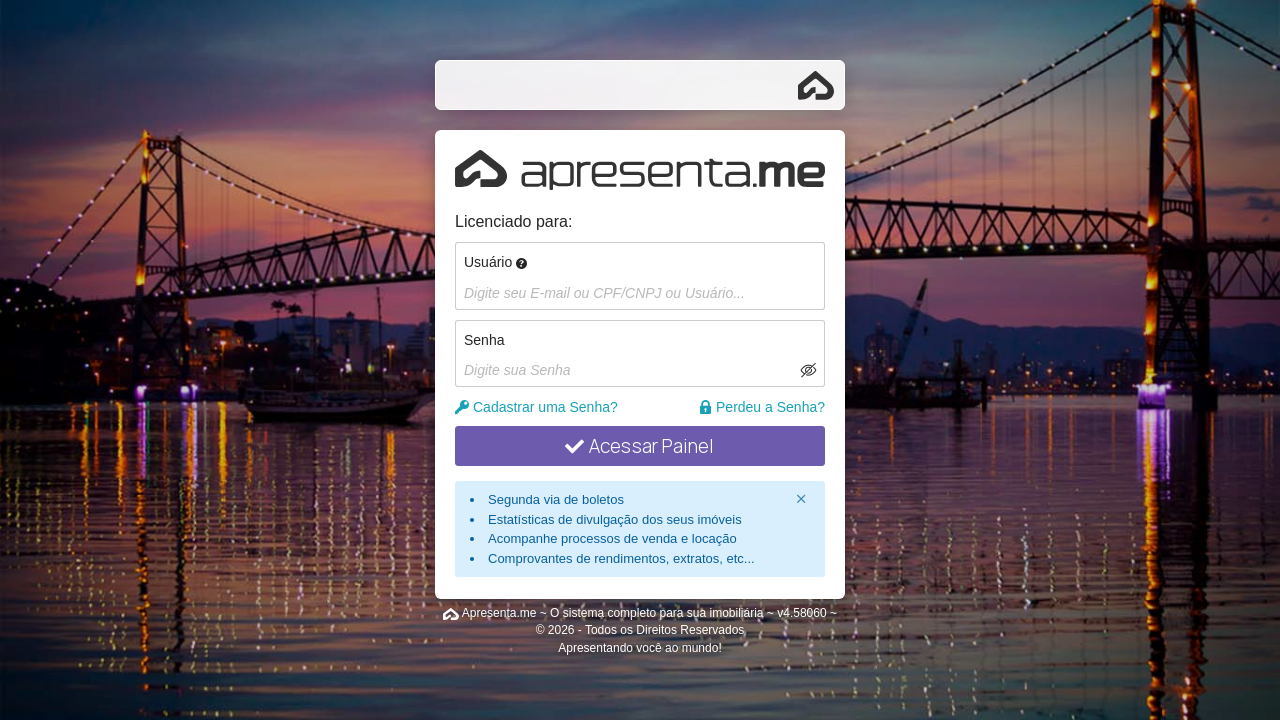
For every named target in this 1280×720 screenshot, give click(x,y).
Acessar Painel (639, 446)
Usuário (495, 262)
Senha (484, 340)
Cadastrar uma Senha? (536, 407)
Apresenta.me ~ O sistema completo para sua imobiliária (613, 613)
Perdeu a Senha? (761, 407)
